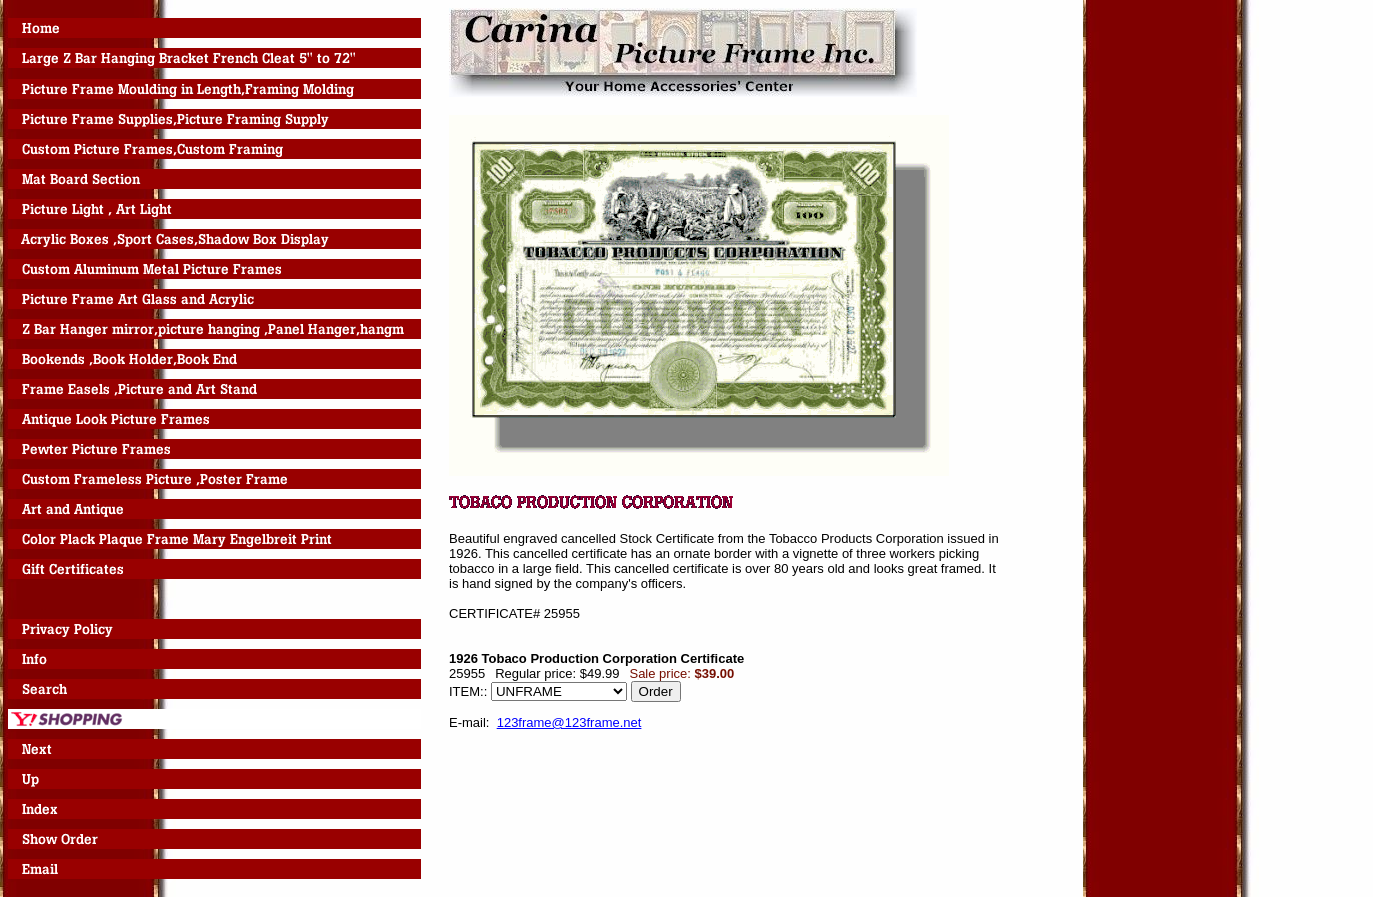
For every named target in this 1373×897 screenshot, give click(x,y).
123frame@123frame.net (569, 722)
